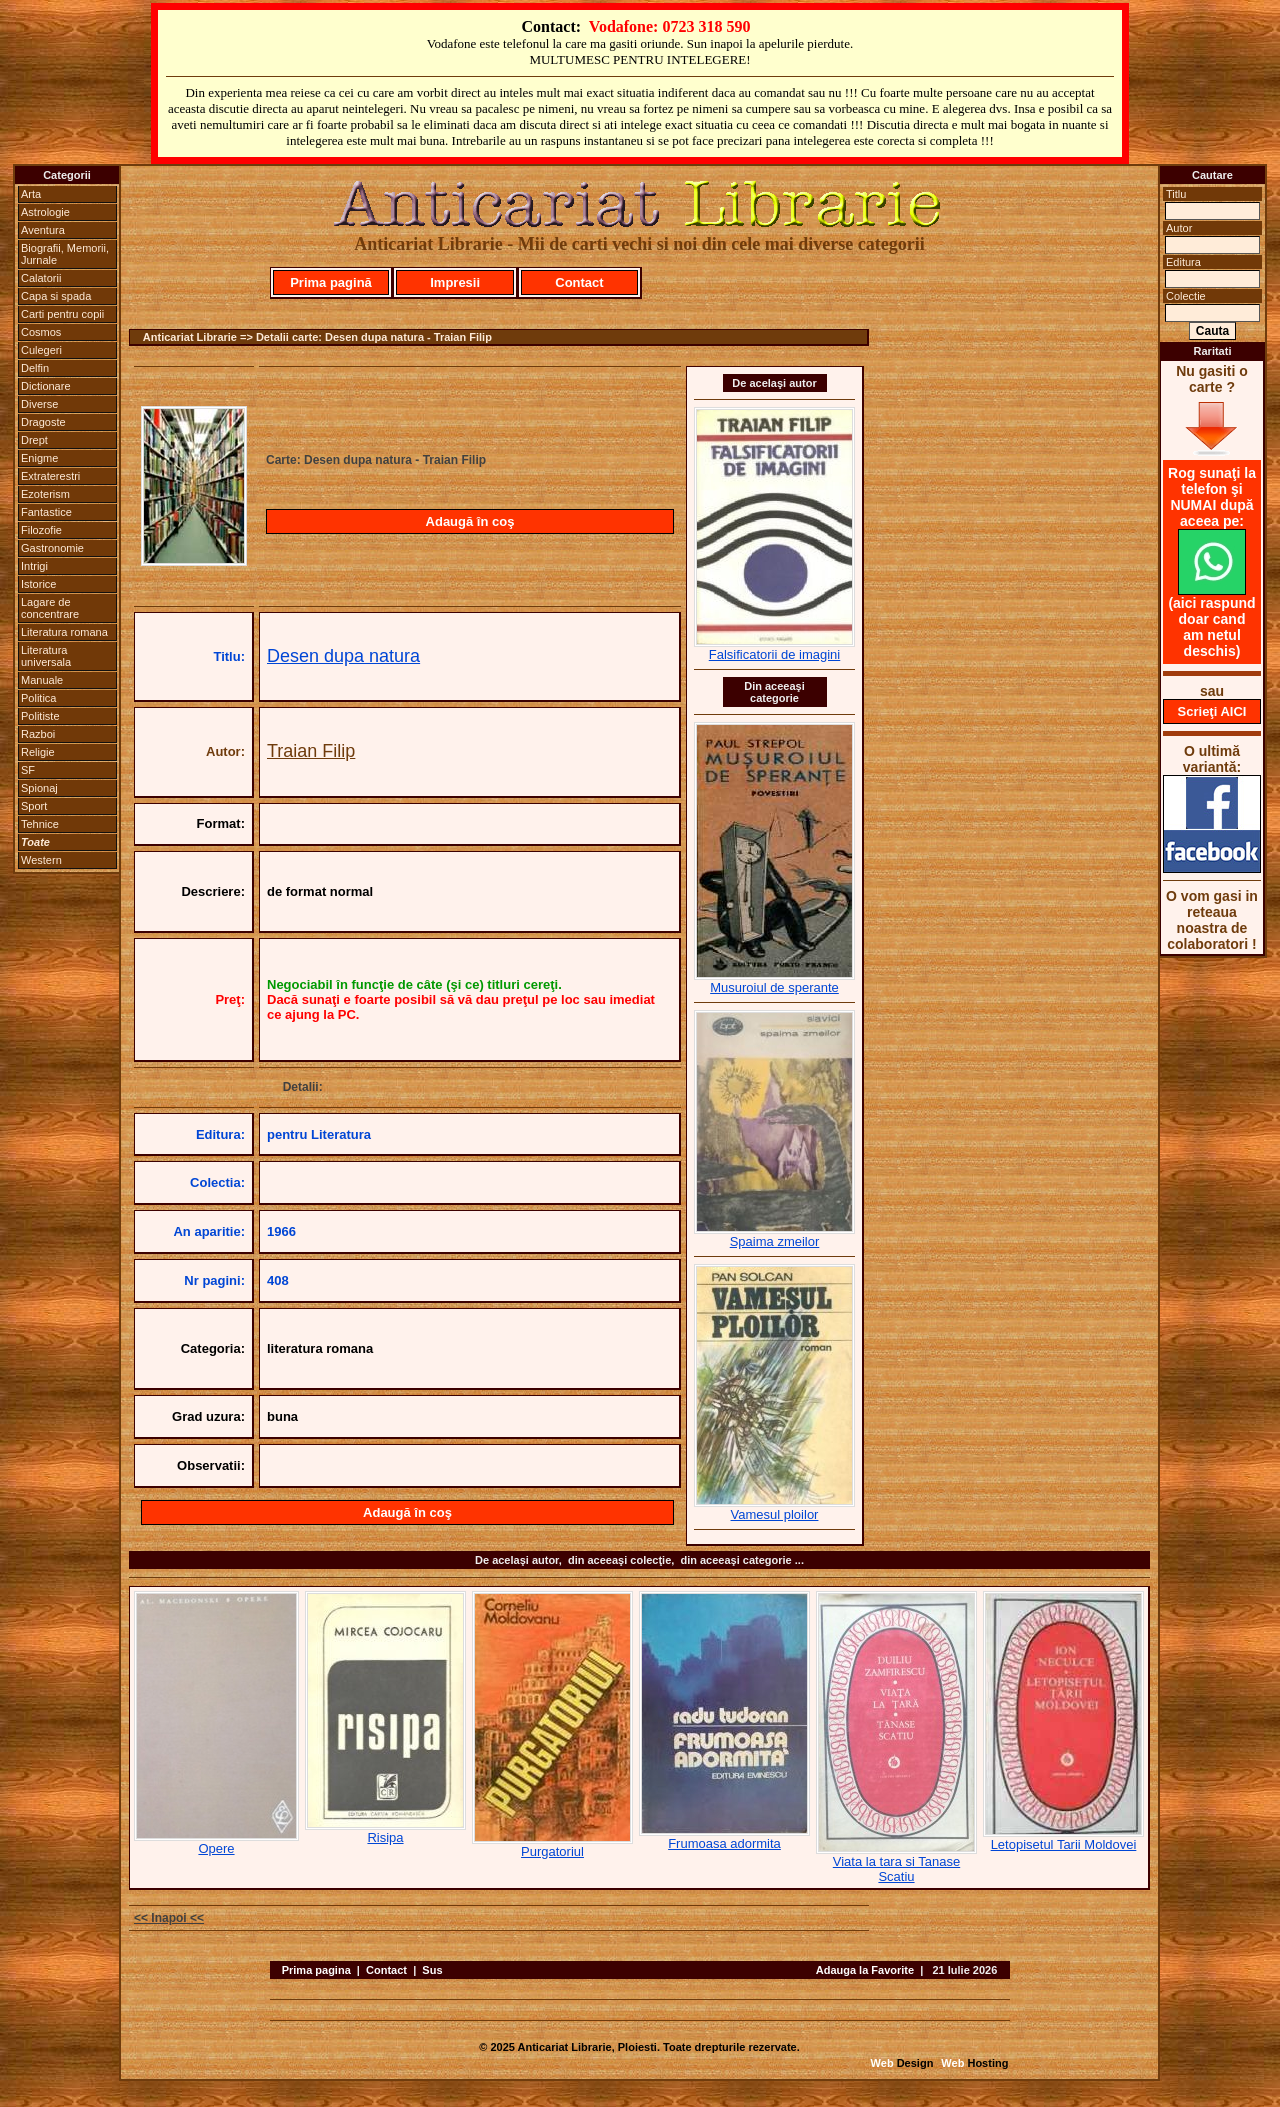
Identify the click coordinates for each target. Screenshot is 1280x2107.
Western (41, 860)
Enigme (39, 458)
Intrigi (34, 566)
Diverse (39, 404)
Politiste (40, 716)
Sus (432, 1970)
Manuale (42, 680)
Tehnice (40, 824)
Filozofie (41, 530)
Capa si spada (56, 296)
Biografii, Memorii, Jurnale (65, 254)
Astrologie (45, 212)
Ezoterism (45, 494)
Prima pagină (331, 282)
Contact (579, 282)
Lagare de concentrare (50, 608)
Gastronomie (52, 548)
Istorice (38, 584)
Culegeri (41, 350)
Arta (31, 194)
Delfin (35, 368)
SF (28, 770)
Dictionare (46, 386)
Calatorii (41, 278)
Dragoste (43, 422)
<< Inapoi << (169, 1918)
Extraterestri (50, 476)
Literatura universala (46, 656)
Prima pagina (316, 1970)
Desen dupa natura (343, 656)
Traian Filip (311, 751)
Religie (38, 752)
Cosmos (41, 332)
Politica (38, 698)
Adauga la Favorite (865, 1970)
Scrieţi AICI (1212, 711)
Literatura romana (64, 632)
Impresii (455, 282)
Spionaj (39, 788)
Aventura (43, 230)
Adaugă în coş (470, 521)
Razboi (38, 734)
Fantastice (46, 512)
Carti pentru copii (62, 314)
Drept (34, 440)
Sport (34, 806)
